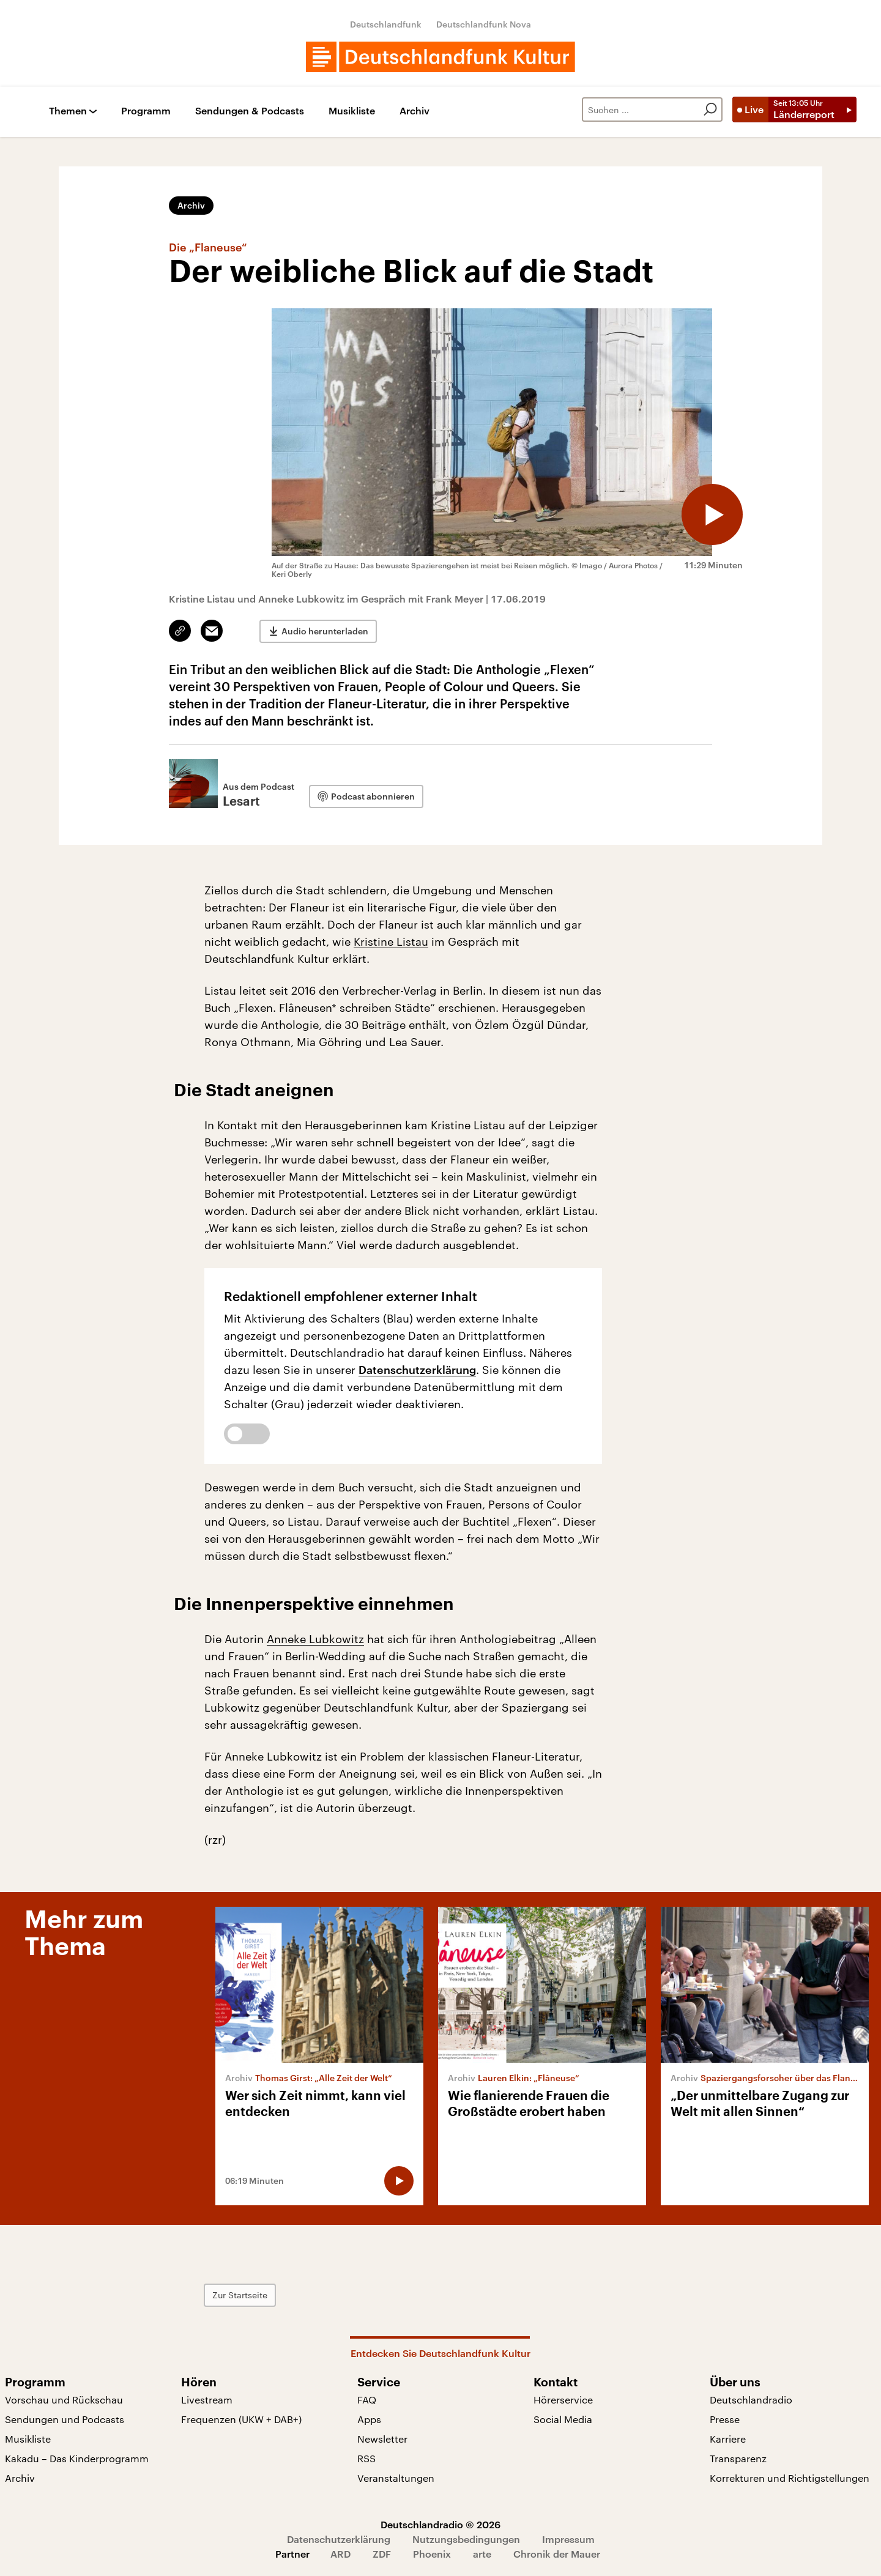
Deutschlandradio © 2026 (440, 2524)
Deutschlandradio (751, 2399)
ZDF (382, 2553)
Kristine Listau (391, 941)
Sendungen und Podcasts (64, 2419)
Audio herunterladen (324, 631)
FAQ (366, 2399)
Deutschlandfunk (386, 24)
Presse (725, 2419)
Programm (146, 111)
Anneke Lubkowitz (315, 1639)
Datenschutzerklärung (417, 1369)
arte (482, 2553)
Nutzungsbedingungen (466, 2539)
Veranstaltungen (395, 2478)
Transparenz (738, 2458)
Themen (68, 111)
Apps (369, 2419)
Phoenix (432, 2553)
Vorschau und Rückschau (64, 2399)
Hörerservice (563, 2399)
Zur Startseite (239, 2295)
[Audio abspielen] (712, 514)
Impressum (568, 2539)
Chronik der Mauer (556, 2553)
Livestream (206, 2399)
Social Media (562, 2419)
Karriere (728, 2438)
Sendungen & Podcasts (249, 111)
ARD (340, 2553)
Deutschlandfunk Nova (483, 24)
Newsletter (382, 2438)
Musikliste (352, 111)
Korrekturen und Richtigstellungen (789, 2478)
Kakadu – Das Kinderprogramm (77, 2458)
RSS (366, 2458)
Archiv (414, 111)
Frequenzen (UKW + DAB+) (241, 2419)
